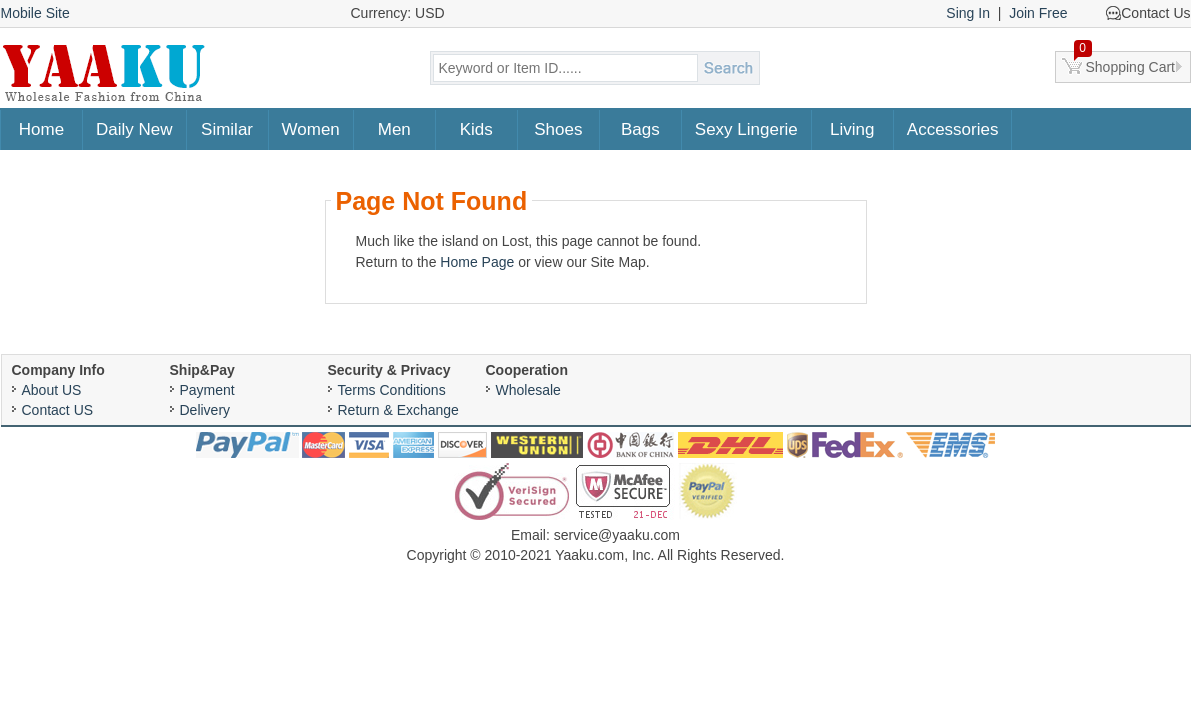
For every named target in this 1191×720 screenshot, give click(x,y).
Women (311, 129)
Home (41, 129)
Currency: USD (398, 13)
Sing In (968, 13)
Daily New (134, 129)
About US (52, 390)
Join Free (1038, 13)
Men (394, 129)
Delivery (205, 410)
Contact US (58, 410)
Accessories (953, 129)
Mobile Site (35, 13)
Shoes (558, 129)
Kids (476, 129)
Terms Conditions (392, 390)
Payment (207, 390)
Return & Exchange (398, 410)
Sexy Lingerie (746, 129)
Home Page (477, 262)
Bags (640, 129)
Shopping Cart (1125, 63)
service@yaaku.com (617, 535)
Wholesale (528, 390)
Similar (227, 129)
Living (852, 129)
